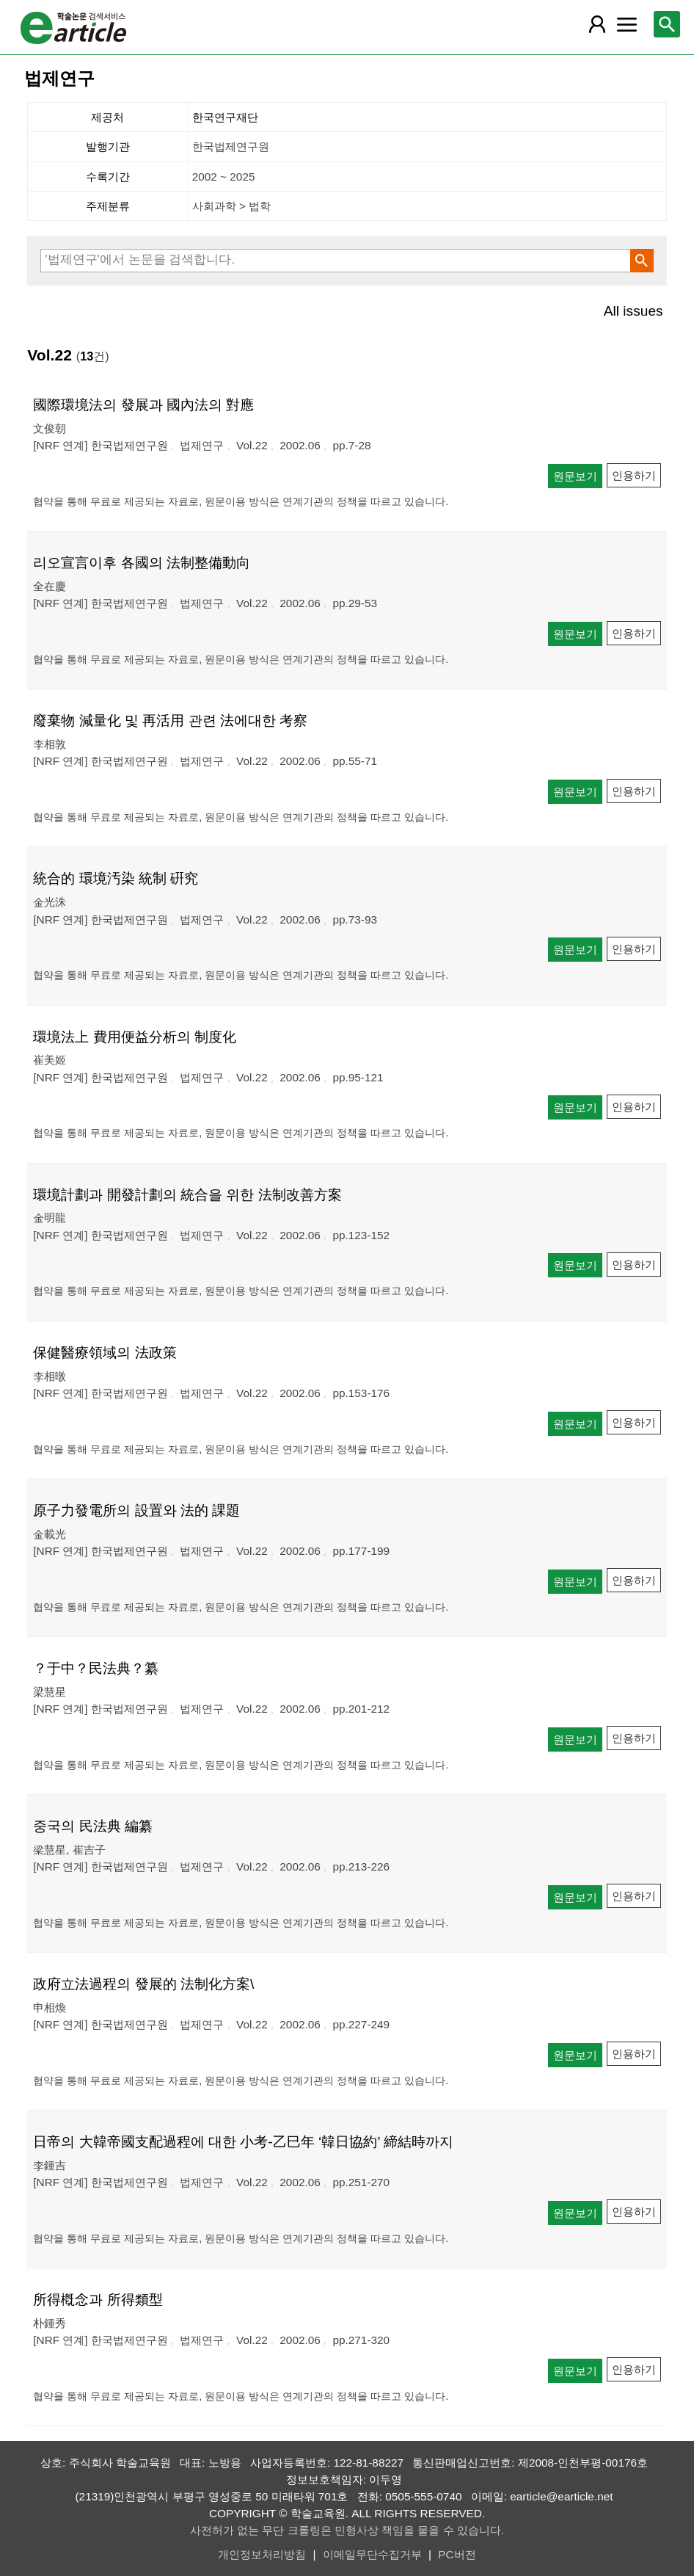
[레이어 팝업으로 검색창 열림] (667, 24)
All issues (633, 311)
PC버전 (456, 2554)
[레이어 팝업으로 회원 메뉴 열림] (596, 24)
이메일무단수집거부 (372, 2554)
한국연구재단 (225, 117)
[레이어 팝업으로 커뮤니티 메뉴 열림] (626, 24)
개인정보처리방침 (262, 2554)
